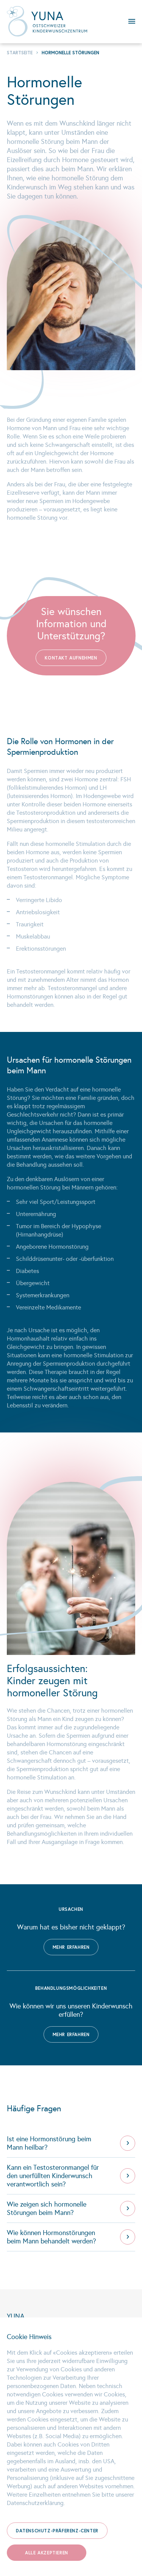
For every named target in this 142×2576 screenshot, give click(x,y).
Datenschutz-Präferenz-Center (57, 2530)
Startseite (20, 52)
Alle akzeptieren (46, 2552)
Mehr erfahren (71, 1947)
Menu (127, 21)
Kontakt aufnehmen (71, 658)
